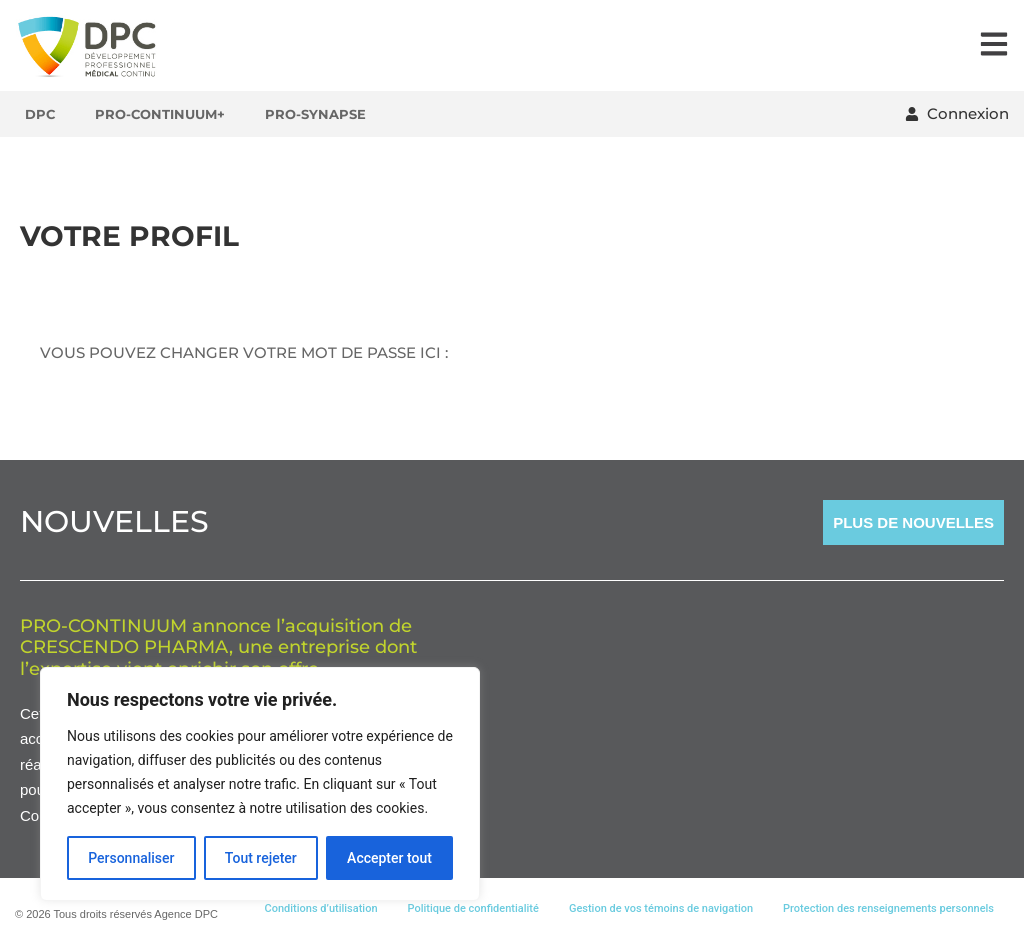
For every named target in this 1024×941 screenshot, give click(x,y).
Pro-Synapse (315, 114)
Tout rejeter (261, 858)
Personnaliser (131, 858)
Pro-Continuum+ (160, 114)
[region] (260, 784)
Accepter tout (389, 858)
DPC (40, 114)
